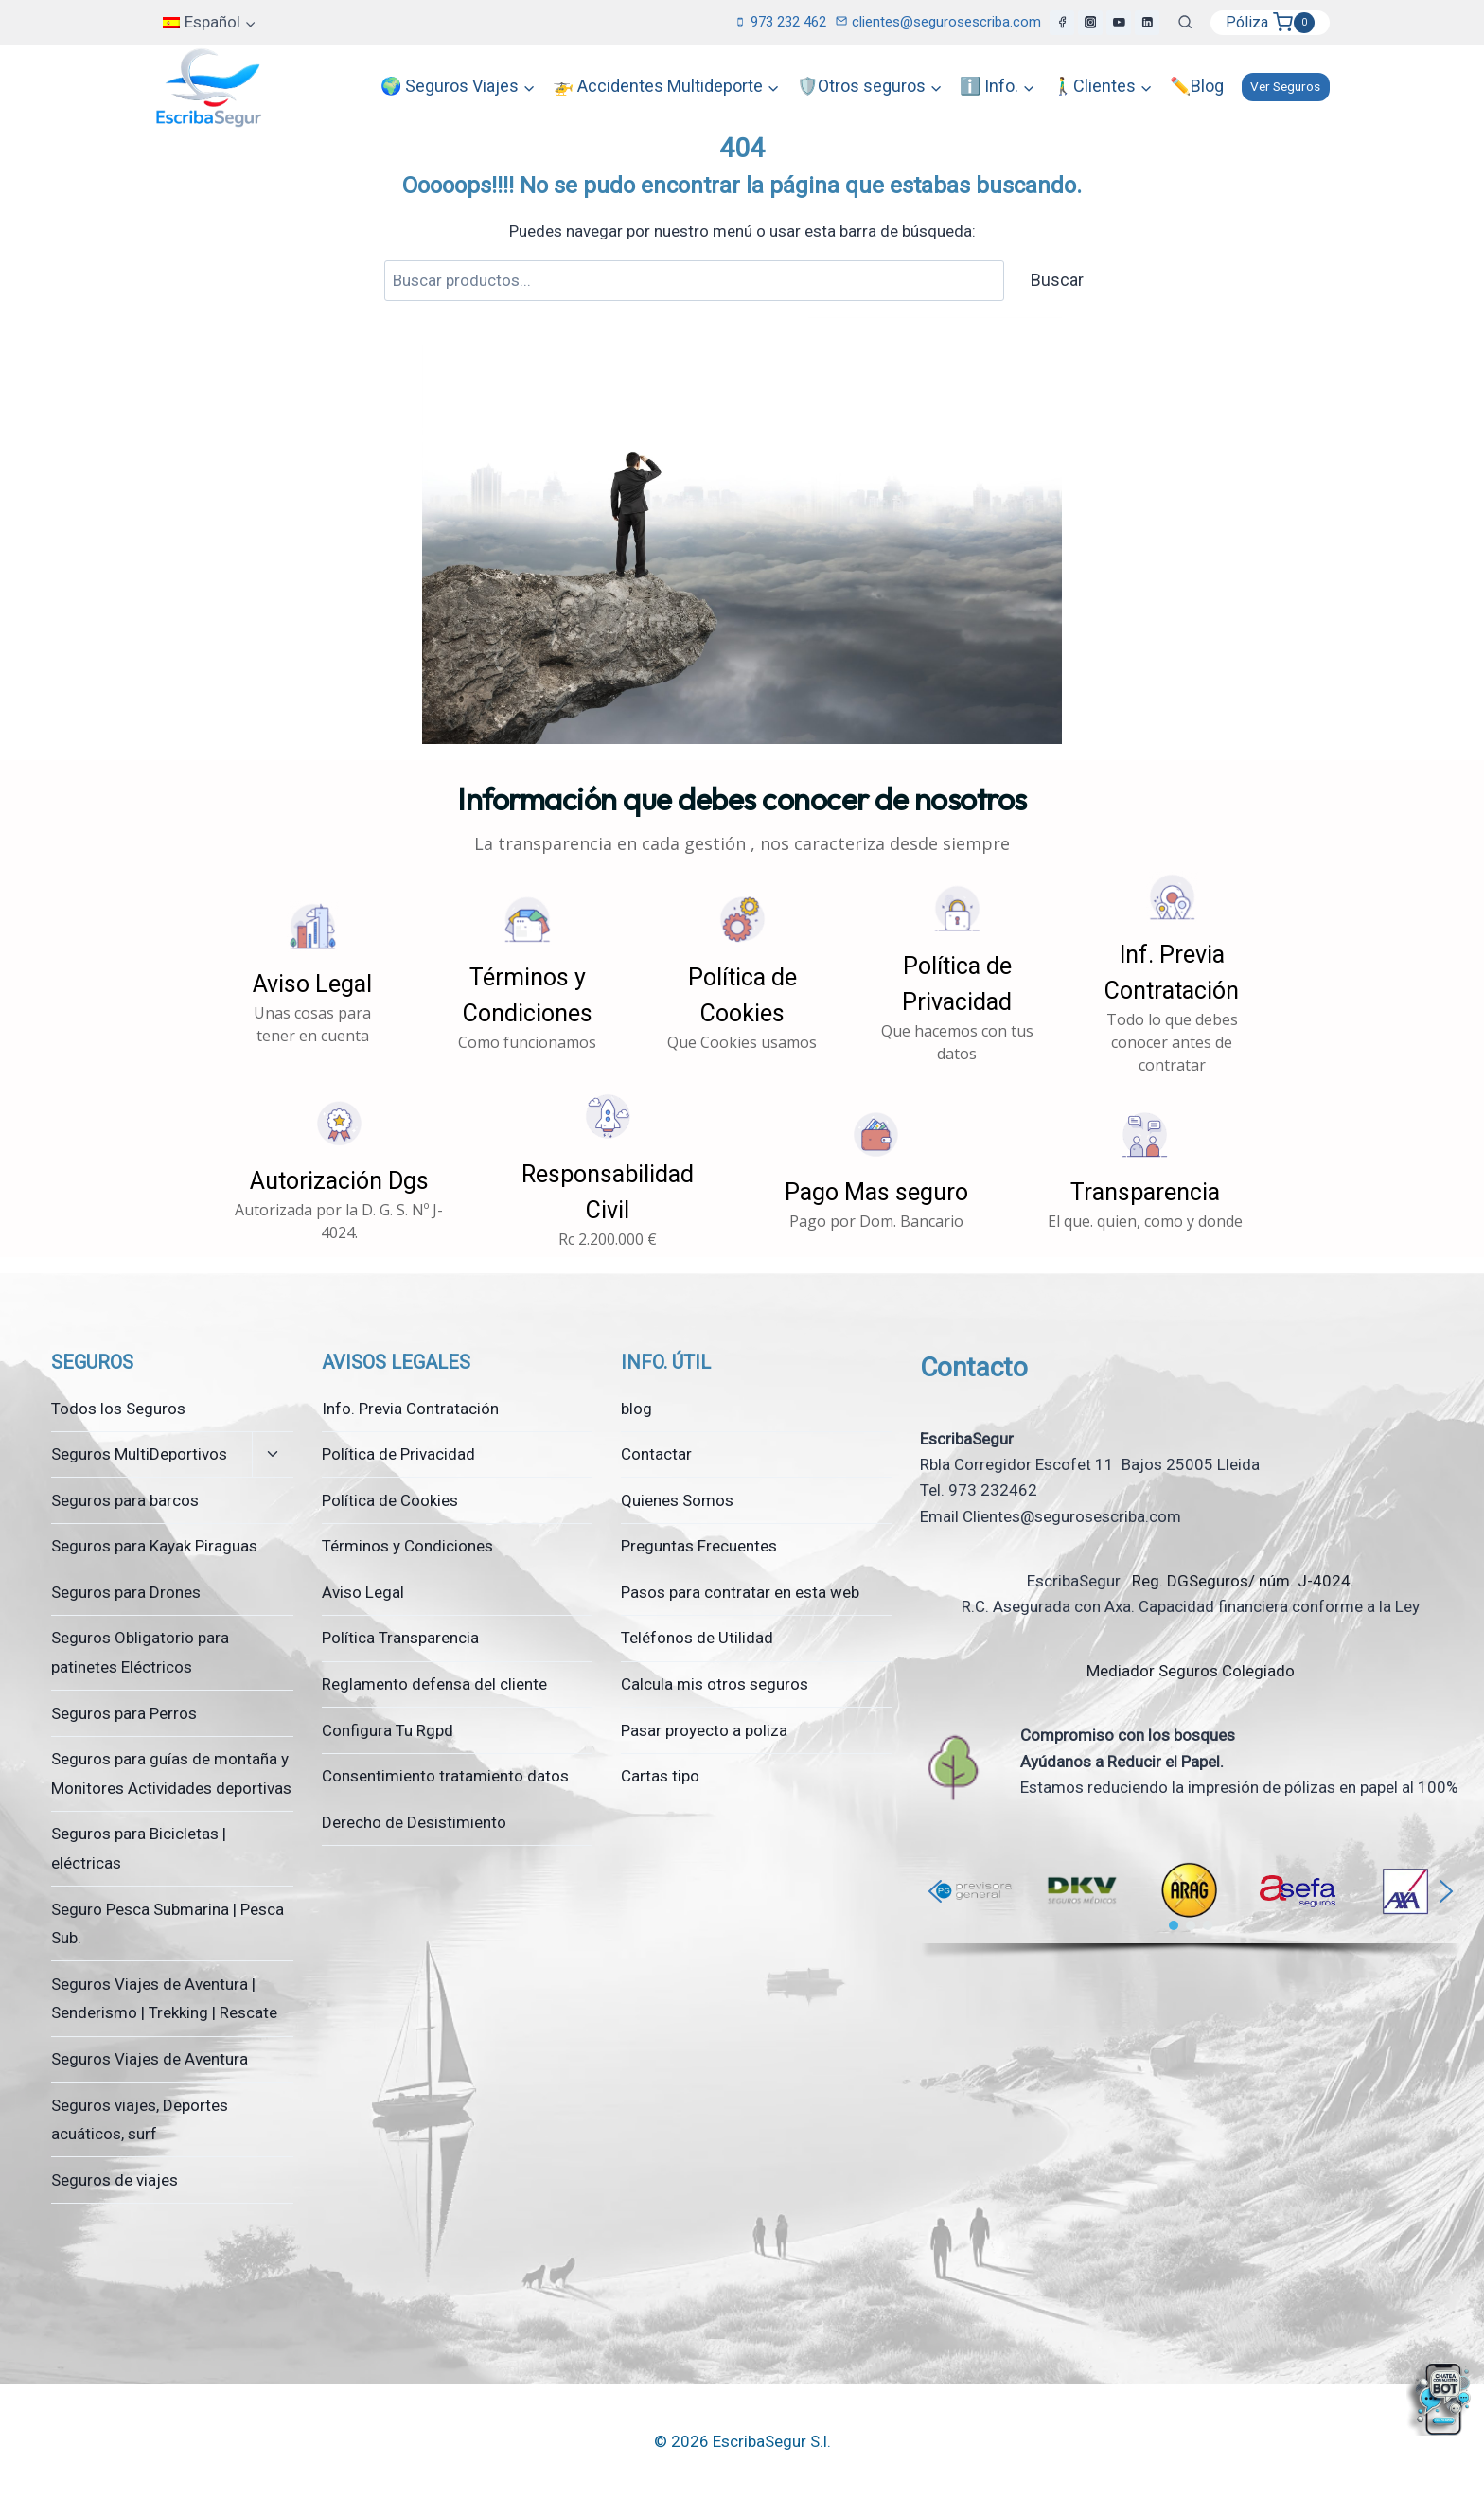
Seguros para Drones (126, 1592)
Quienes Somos (677, 1500)
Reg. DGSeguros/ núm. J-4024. (1241, 1580)
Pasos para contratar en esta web (740, 1592)
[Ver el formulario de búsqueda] (1185, 23)
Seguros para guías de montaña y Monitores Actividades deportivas (171, 1773)
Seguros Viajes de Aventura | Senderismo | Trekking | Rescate (164, 1999)
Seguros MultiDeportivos (139, 1453)
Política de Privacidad (398, 1453)
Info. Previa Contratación (410, 1408)
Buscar (1057, 280)
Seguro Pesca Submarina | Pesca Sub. (167, 1924)
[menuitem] (209, 22)
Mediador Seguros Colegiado (1190, 1670)
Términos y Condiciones (407, 1545)
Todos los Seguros (118, 1408)
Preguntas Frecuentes (699, 1545)
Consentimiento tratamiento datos (445, 1775)
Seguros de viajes (114, 2180)
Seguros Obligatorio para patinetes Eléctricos (140, 1652)
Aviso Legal (363, 1592)
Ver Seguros (1285, 86)
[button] (313, 973)
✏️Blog (1197, 86)
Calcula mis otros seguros (714, 1684)
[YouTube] (1118, 22)
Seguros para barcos (125, 1500)
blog (636, 1408)
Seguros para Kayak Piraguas (154, 1545)
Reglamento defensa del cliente (434, 1684)
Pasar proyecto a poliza (704, 1730)
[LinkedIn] (1147, 22)
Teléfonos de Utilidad (697, 1637)
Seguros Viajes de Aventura (149, 2058)
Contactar (656, 1453)
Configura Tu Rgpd (387, 1730)
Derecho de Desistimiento (414, 1822)
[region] (1190, 1903)
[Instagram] (1090, 22)
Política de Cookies (390, 1500)
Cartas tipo (660, 1775)
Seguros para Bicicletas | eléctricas (138, 1848)
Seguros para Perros (124, 1713)
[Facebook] (1062, 22)
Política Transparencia (400, 1637)
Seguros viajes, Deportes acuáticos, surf (139, 2120)
